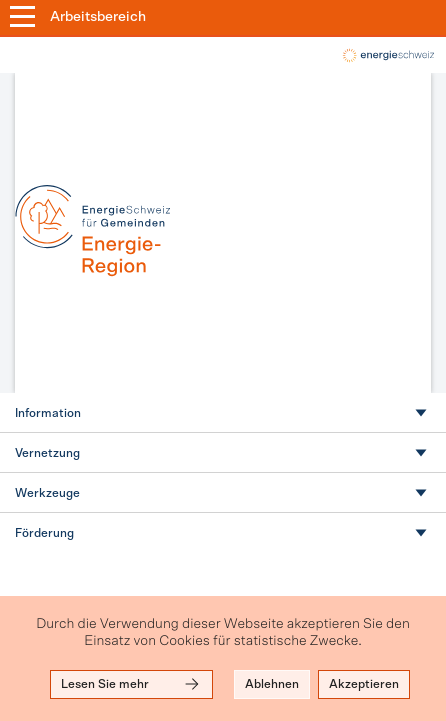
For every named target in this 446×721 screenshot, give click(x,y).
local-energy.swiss (387, 55)
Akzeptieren (364, 684)
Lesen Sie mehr (131, 684)
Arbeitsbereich (98, 17)
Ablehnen (272, 684)
